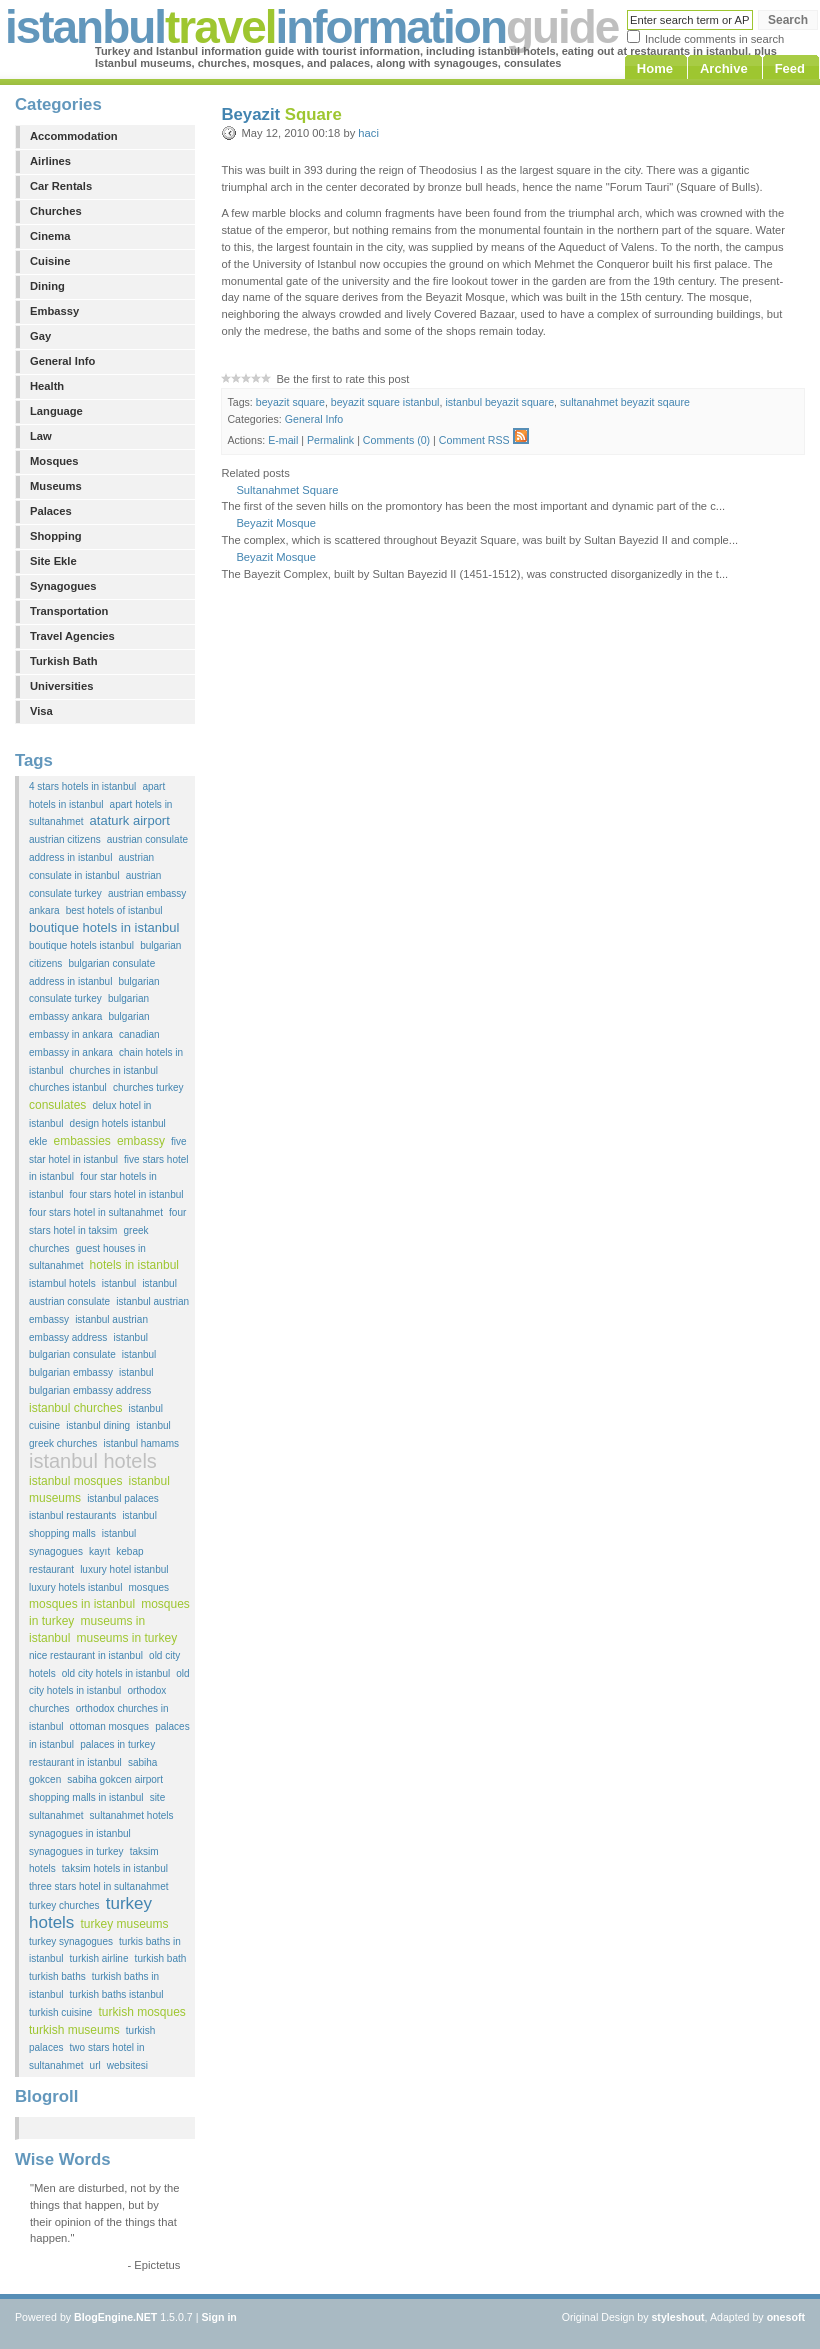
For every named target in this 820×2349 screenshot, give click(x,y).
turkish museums (74, 2030)
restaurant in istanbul (75, 1762)
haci (368, 133)
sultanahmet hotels (132, 1815)
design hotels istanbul (118, 1123)
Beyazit (281, 114)
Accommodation (74, 136)
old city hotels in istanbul (116, 1673)
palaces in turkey (117, 1744)
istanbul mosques (75, 1481)
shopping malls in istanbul (86, 1797)
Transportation (69, 611)
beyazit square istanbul (385, 402)
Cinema (50, 236)
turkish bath (161, 1958)
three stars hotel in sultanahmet (99, 1886)
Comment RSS (484, 440)
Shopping (56, 536)
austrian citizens (65, 839)
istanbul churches (75, 1408)
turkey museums (124, 1924)
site (158, 1797)
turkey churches (64, 1905)
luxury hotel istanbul (124, 1569)
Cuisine (50, 261)
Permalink (330, 440)
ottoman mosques (110, 1726)
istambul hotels (62, 1283)
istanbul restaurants (72, 1515)
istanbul (119, 1283)
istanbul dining (98, 1425)
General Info (62, 361)
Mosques (54, 461)
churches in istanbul (114, 1070)
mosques (149, 1587)
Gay (40, 336)
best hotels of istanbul (114, 910)
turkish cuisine (60, 2012)
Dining (47, 286)
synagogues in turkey (76, 1851)
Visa (41, 711)
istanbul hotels (93, 1461)
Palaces (51, 511)
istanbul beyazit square (499, 402)
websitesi (127, 2065)
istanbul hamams (141, 1443)
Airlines (50, 161)
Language (56, 411)
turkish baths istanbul (117, 1994)
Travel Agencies (72, 636)
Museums (56, 486)
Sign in (218, 2317)
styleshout (677, 2317)
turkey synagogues (71, 1941)
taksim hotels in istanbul (115, 1868)
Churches (56, 211)
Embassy (54, 311)
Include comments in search (714, 39)
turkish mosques (141, 2012)
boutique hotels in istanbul (104, 927)
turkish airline (99, 1958)
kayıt (99, 1551)
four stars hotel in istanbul (127, 1194)
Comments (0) (396, 440)
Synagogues (63, 586)
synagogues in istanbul (80, 1833)
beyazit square (290, 402)
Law (41, 436)
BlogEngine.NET (115, 2317)
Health (47, 386)
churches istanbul (68, 1087)
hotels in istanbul (134, 1265)
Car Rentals (61, 186)
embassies (81, 1141)
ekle (38, 1141)
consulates (57, 1105)
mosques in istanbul (82, 1604)
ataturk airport (130, 820)
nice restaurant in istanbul (86, 1655)
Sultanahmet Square (287, 490)
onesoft (786, 2317)
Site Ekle (53, 561)
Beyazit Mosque (276, 523)
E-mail (283, 440)
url (95, 2065)
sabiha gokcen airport (115, 1779)
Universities (61, 686)
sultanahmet (56, 1815)
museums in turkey (126, 1638)
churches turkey (148, 1087)
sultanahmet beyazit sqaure (625, 402)
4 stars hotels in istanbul (82, 786)
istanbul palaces (123, 1498)
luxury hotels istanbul (75, 1587)
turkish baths (57, 1976)
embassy (141, 1141)
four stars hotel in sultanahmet (96, 1212)
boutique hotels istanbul (81, 945)
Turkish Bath (64, 661)
